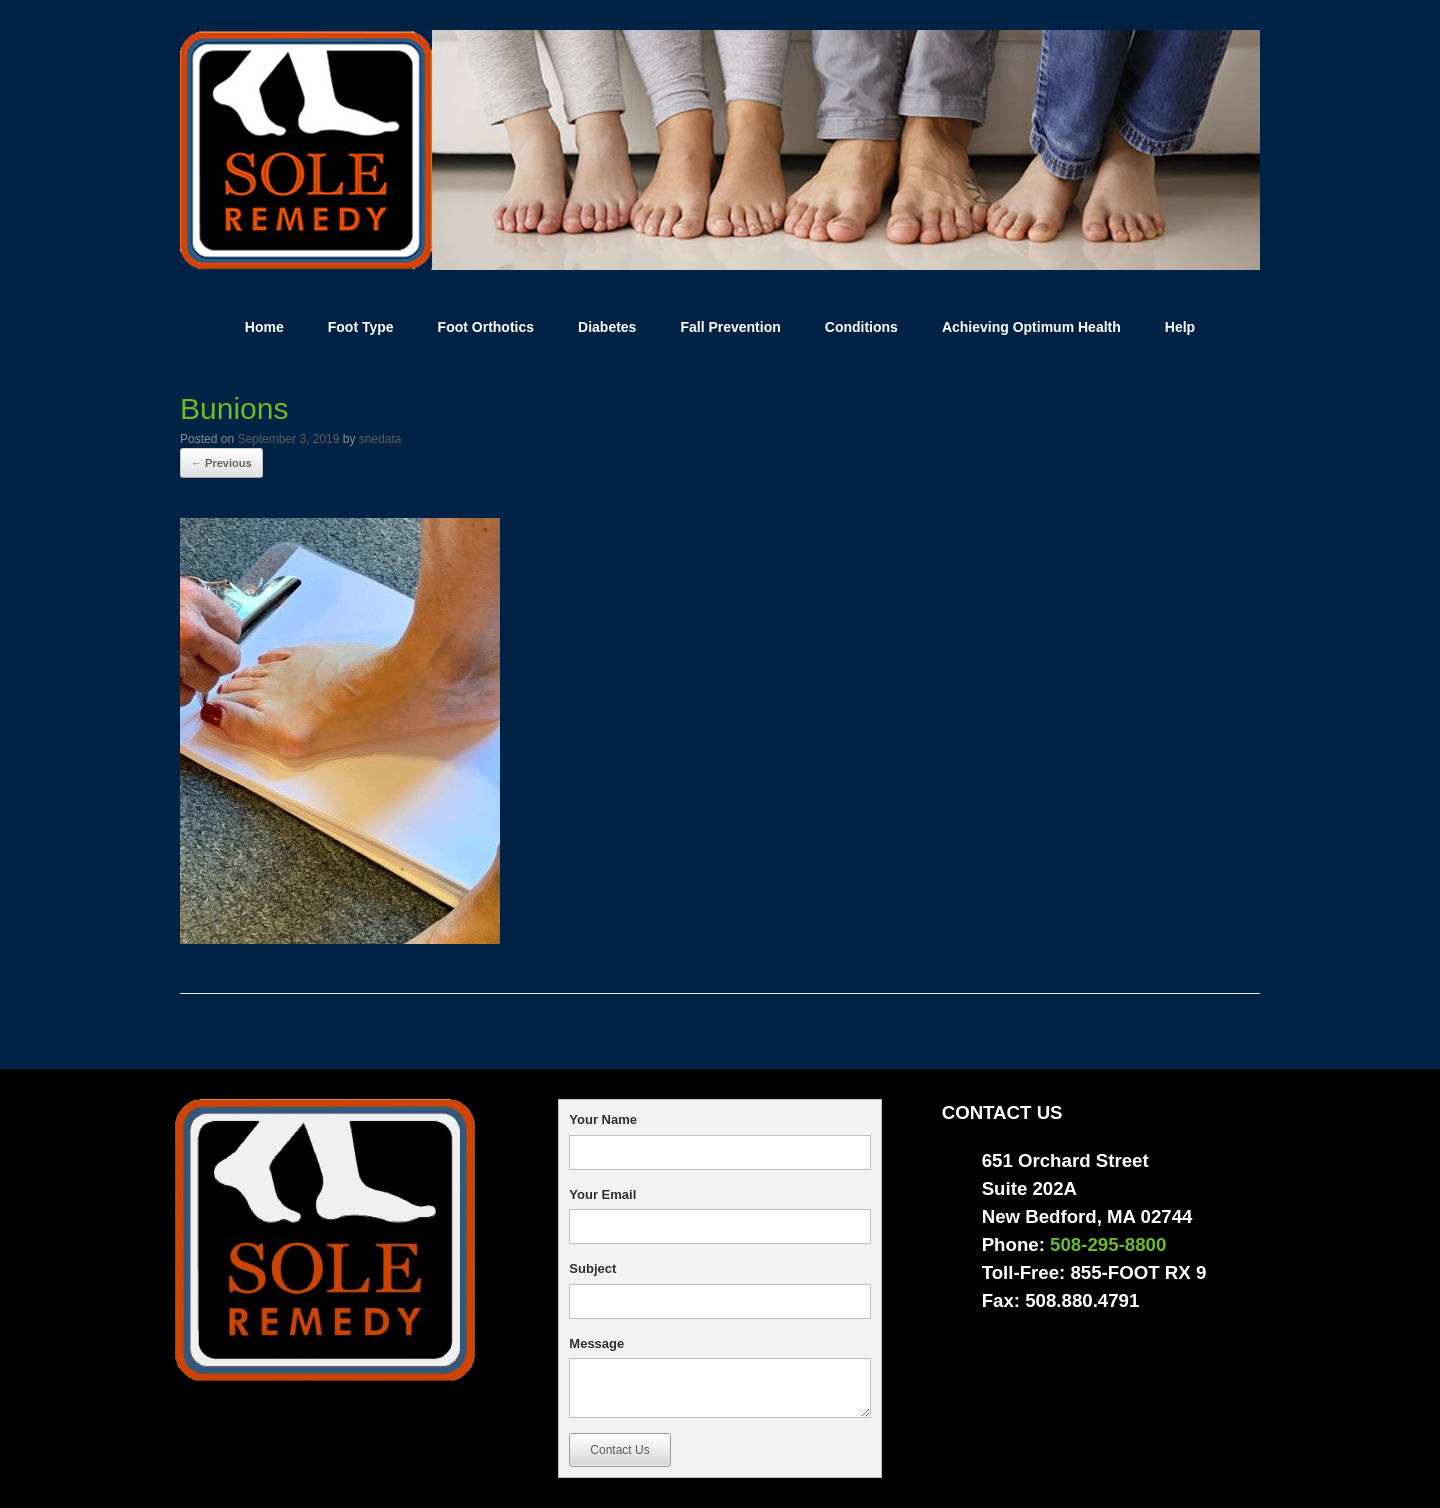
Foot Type (361, 327)
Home (264, 327)
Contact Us (619, 1450)
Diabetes (607, 327)
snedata (380, 439)
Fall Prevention (730, 327)
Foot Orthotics (486, 327)
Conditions (861, 327)
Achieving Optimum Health (1031, 327)
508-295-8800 (1108, 1244)
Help (1180, 327)
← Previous (221, 463)
